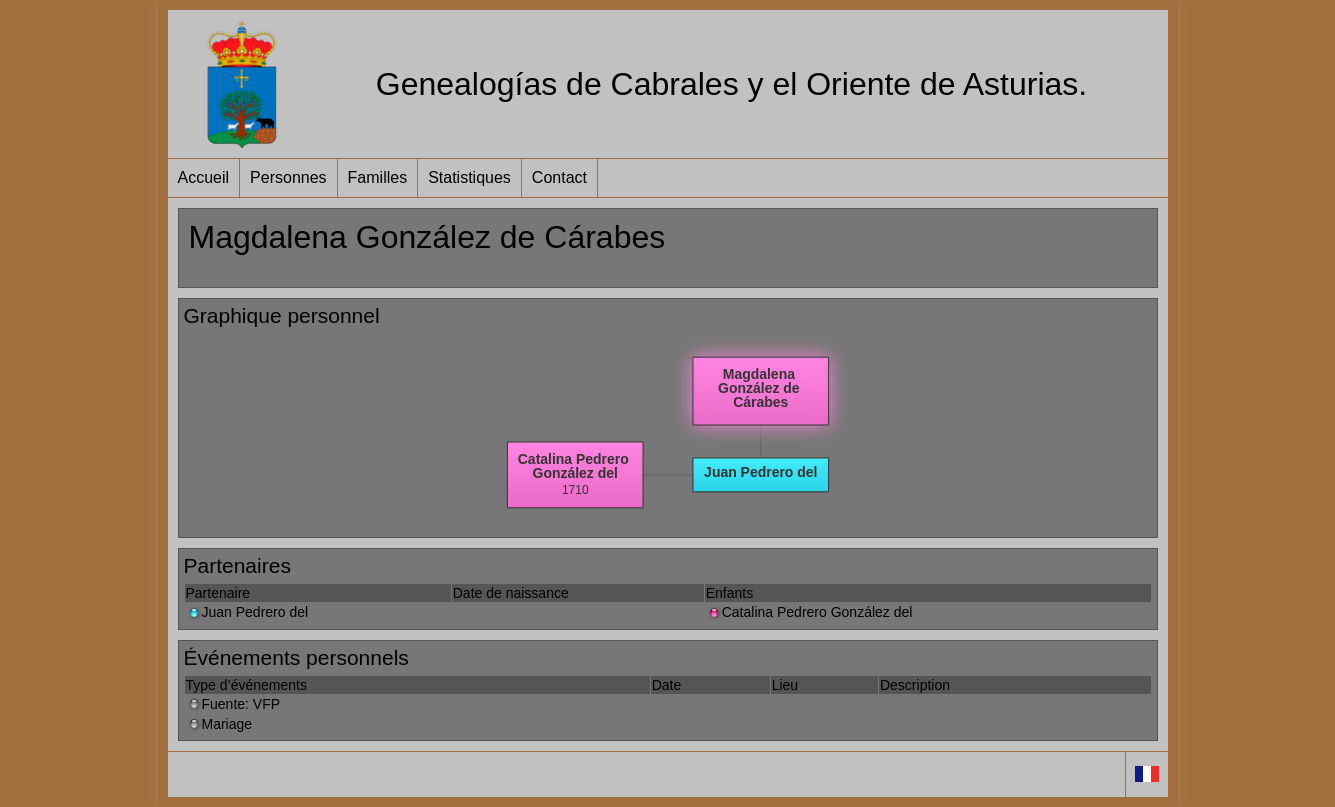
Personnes (288, 177)
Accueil (204, 177)
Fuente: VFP (233, 704)
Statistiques (469, 177)
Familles (378, 177)
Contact (559, 177)
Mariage (219, 724)
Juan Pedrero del (247, 612)
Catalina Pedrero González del (809, 612)
